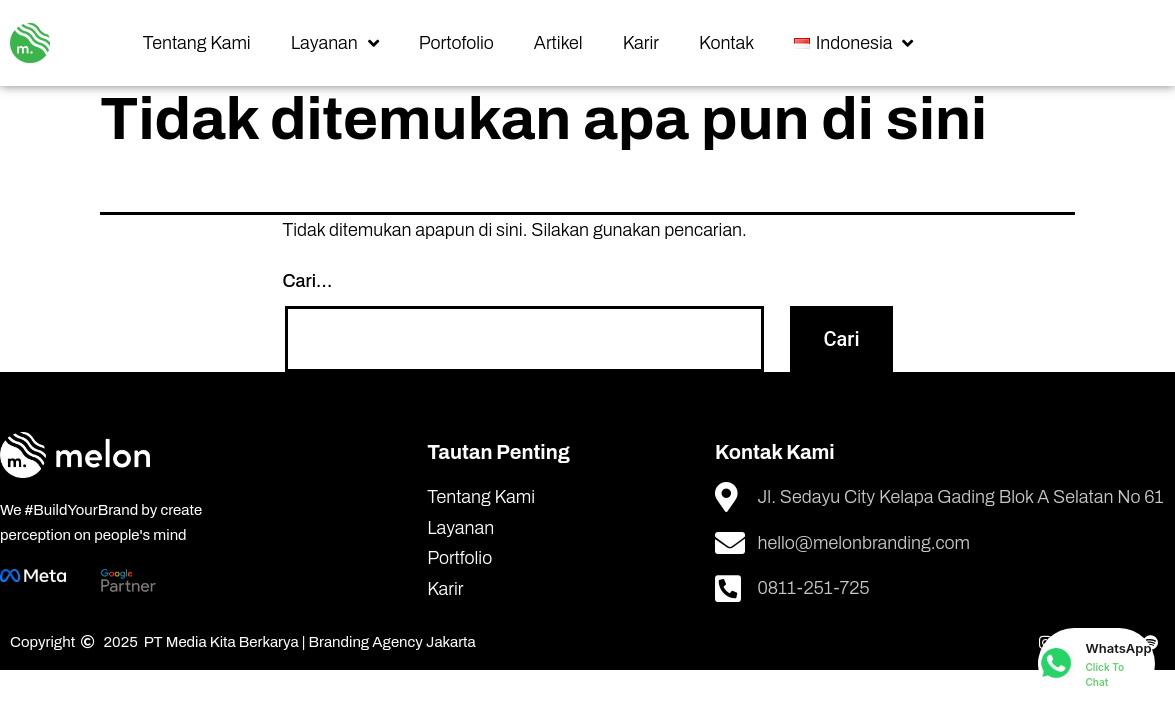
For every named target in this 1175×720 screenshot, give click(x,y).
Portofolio (456, 43)
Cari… (308, 281)
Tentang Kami (197, 43)
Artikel (558, 43)
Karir (641, 43)
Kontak (726, 43)
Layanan (335, 43)
